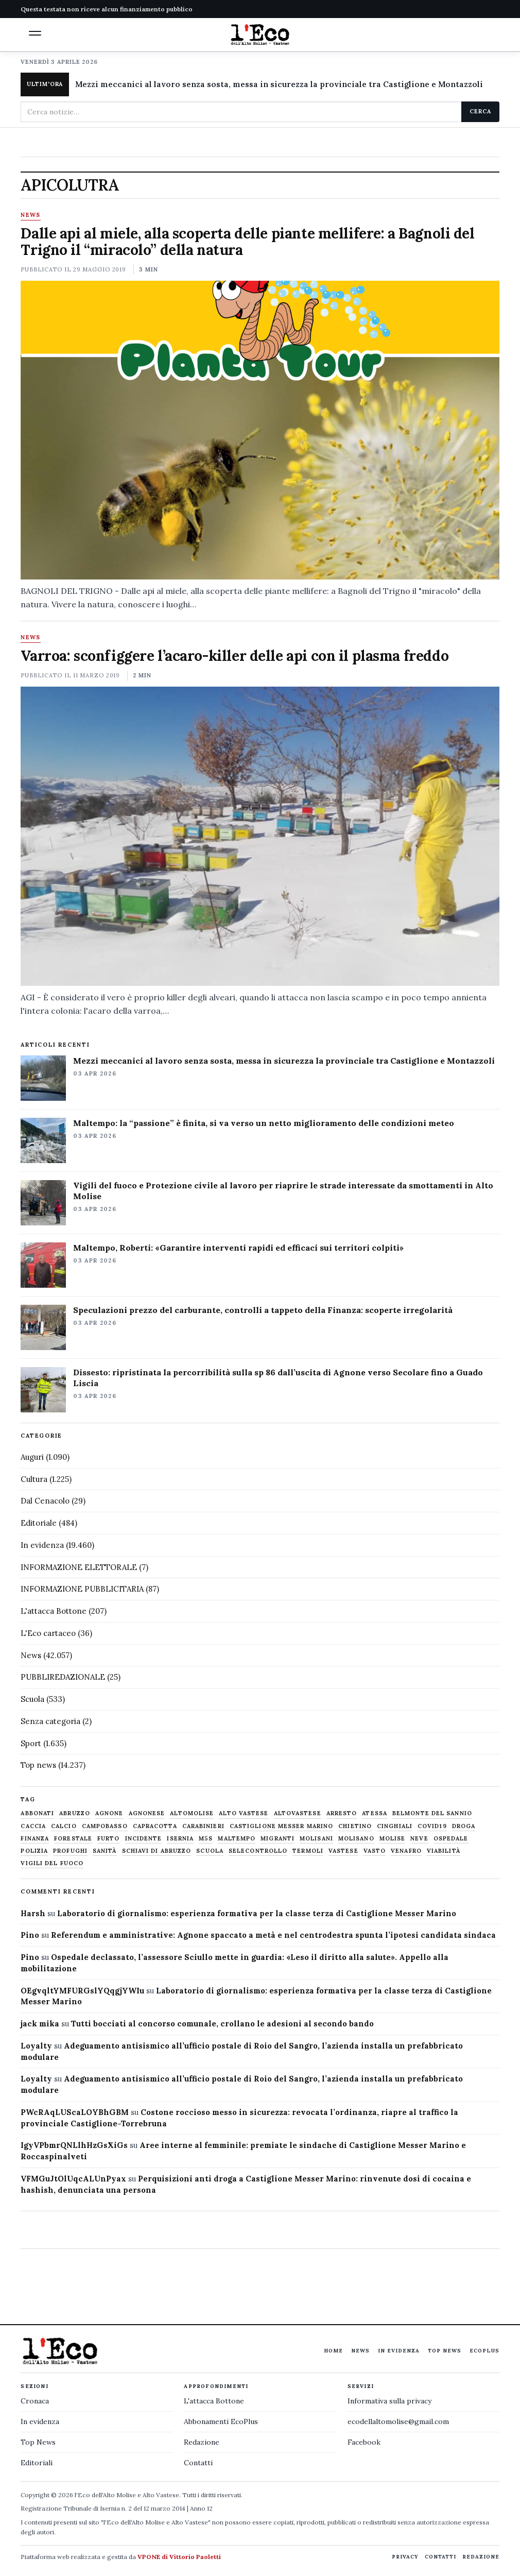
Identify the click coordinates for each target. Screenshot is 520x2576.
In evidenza (42, 1545)
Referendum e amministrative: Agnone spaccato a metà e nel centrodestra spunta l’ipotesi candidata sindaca (273, 1935)
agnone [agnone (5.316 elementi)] (109, 1813)
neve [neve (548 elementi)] (419, 1838)
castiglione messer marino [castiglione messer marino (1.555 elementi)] (282, 1826)
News (30, 215)
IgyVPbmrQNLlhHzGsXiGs (74, 2145)
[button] (35, 33)
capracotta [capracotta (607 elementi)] (155, 1826)
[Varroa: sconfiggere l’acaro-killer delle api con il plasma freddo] (260, 836)
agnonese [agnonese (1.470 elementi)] (147, 1813)
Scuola (32, 1699)
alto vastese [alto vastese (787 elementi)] (243, 1813)
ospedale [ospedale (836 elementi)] (451, 1838)
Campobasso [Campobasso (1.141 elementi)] (105, 1826)
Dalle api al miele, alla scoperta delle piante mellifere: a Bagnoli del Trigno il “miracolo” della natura (247, 241)
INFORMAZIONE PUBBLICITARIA (82, 1589)
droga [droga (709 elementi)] (464, 1826)
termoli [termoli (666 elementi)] (307, 1851)
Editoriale (39, 1523)
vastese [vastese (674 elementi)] (343, 1851)
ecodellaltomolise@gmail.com (398, 2421)
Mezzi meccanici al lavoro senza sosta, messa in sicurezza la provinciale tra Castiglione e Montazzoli (279, 84)
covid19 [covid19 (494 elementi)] (432, 1826)
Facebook (364, 2442)
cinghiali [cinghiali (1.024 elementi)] (394, 1826)
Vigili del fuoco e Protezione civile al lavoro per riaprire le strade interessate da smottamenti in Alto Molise (283, 1190)
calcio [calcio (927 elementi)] (64, 1826)
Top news (38, 1765)
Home (333, 2350)
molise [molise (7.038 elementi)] (392, 1838)
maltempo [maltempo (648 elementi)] (236, 1838)
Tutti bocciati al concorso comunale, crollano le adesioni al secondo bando (222, 2023)
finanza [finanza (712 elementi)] (35, 1838)
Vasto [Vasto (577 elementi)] (374, 1851)
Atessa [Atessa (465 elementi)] (374, 1813)
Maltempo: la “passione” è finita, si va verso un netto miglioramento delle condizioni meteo (263, 1123)
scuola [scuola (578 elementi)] (209, 1851)
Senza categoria (50, 1721)
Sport (31, 1743)
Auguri (32, 1457)
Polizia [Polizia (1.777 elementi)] (34, 1851)
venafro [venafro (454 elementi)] (406, 1851)
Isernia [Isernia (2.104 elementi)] (180, 1838)
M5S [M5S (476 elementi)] (206, 1838)
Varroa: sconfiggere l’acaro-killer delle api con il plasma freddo (234, 655)
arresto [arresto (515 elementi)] (341, 1813)
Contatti (198, 2462)
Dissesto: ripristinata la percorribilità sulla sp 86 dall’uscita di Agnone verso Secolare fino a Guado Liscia (278, 1377)
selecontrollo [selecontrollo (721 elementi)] (258, 1851)
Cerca (480, 111)
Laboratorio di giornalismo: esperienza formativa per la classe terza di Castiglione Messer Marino (256, 1913)
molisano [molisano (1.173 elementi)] (356, 1838)
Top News (444, 2350)
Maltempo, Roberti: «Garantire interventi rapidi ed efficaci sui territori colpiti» (238, 1247)
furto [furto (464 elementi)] (108, 1838)
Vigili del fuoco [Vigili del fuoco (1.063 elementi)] (52, 1863)
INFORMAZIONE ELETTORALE (79, 1567)
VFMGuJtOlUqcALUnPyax (73, 2178)
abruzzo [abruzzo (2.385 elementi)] (74, 1813)
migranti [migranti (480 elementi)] (277, 1838)
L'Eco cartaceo (48, 1633)
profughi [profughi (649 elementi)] (70, 1851)
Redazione (201, 2442)
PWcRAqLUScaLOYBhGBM (75, 2112)
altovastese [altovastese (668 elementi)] (297, 1813)
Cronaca (35, 2401)
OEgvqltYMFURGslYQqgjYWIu (82, 1990)
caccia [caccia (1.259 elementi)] (33, 1826)
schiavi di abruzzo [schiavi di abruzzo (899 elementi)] (157, 1851)
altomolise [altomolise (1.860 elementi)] (192, 1813)
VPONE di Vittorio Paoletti (179, 2557)
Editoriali (37, 2462)
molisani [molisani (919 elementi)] (316, 1838)
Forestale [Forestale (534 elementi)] (73, 1838)
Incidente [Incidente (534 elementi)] (143, 1838)
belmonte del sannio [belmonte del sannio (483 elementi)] (432, 1813)
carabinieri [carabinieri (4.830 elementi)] (203, 1826)
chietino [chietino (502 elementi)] (355, 1826)
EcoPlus (484, 2350)
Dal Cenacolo (45, 1501)
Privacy (405, 2556)
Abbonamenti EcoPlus (221, 2421)
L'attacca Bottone (53, 1611)
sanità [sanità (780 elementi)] (105, 1851)
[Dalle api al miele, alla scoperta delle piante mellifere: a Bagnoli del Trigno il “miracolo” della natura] (260, 430)
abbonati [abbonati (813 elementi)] (37, 1813)
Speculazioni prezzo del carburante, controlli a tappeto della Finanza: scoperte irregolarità (263, 1310)
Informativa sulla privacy (389, 2401)
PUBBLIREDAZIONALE (63, 1677)
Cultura (34, 1479)
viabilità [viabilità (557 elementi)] (443, 1851)
